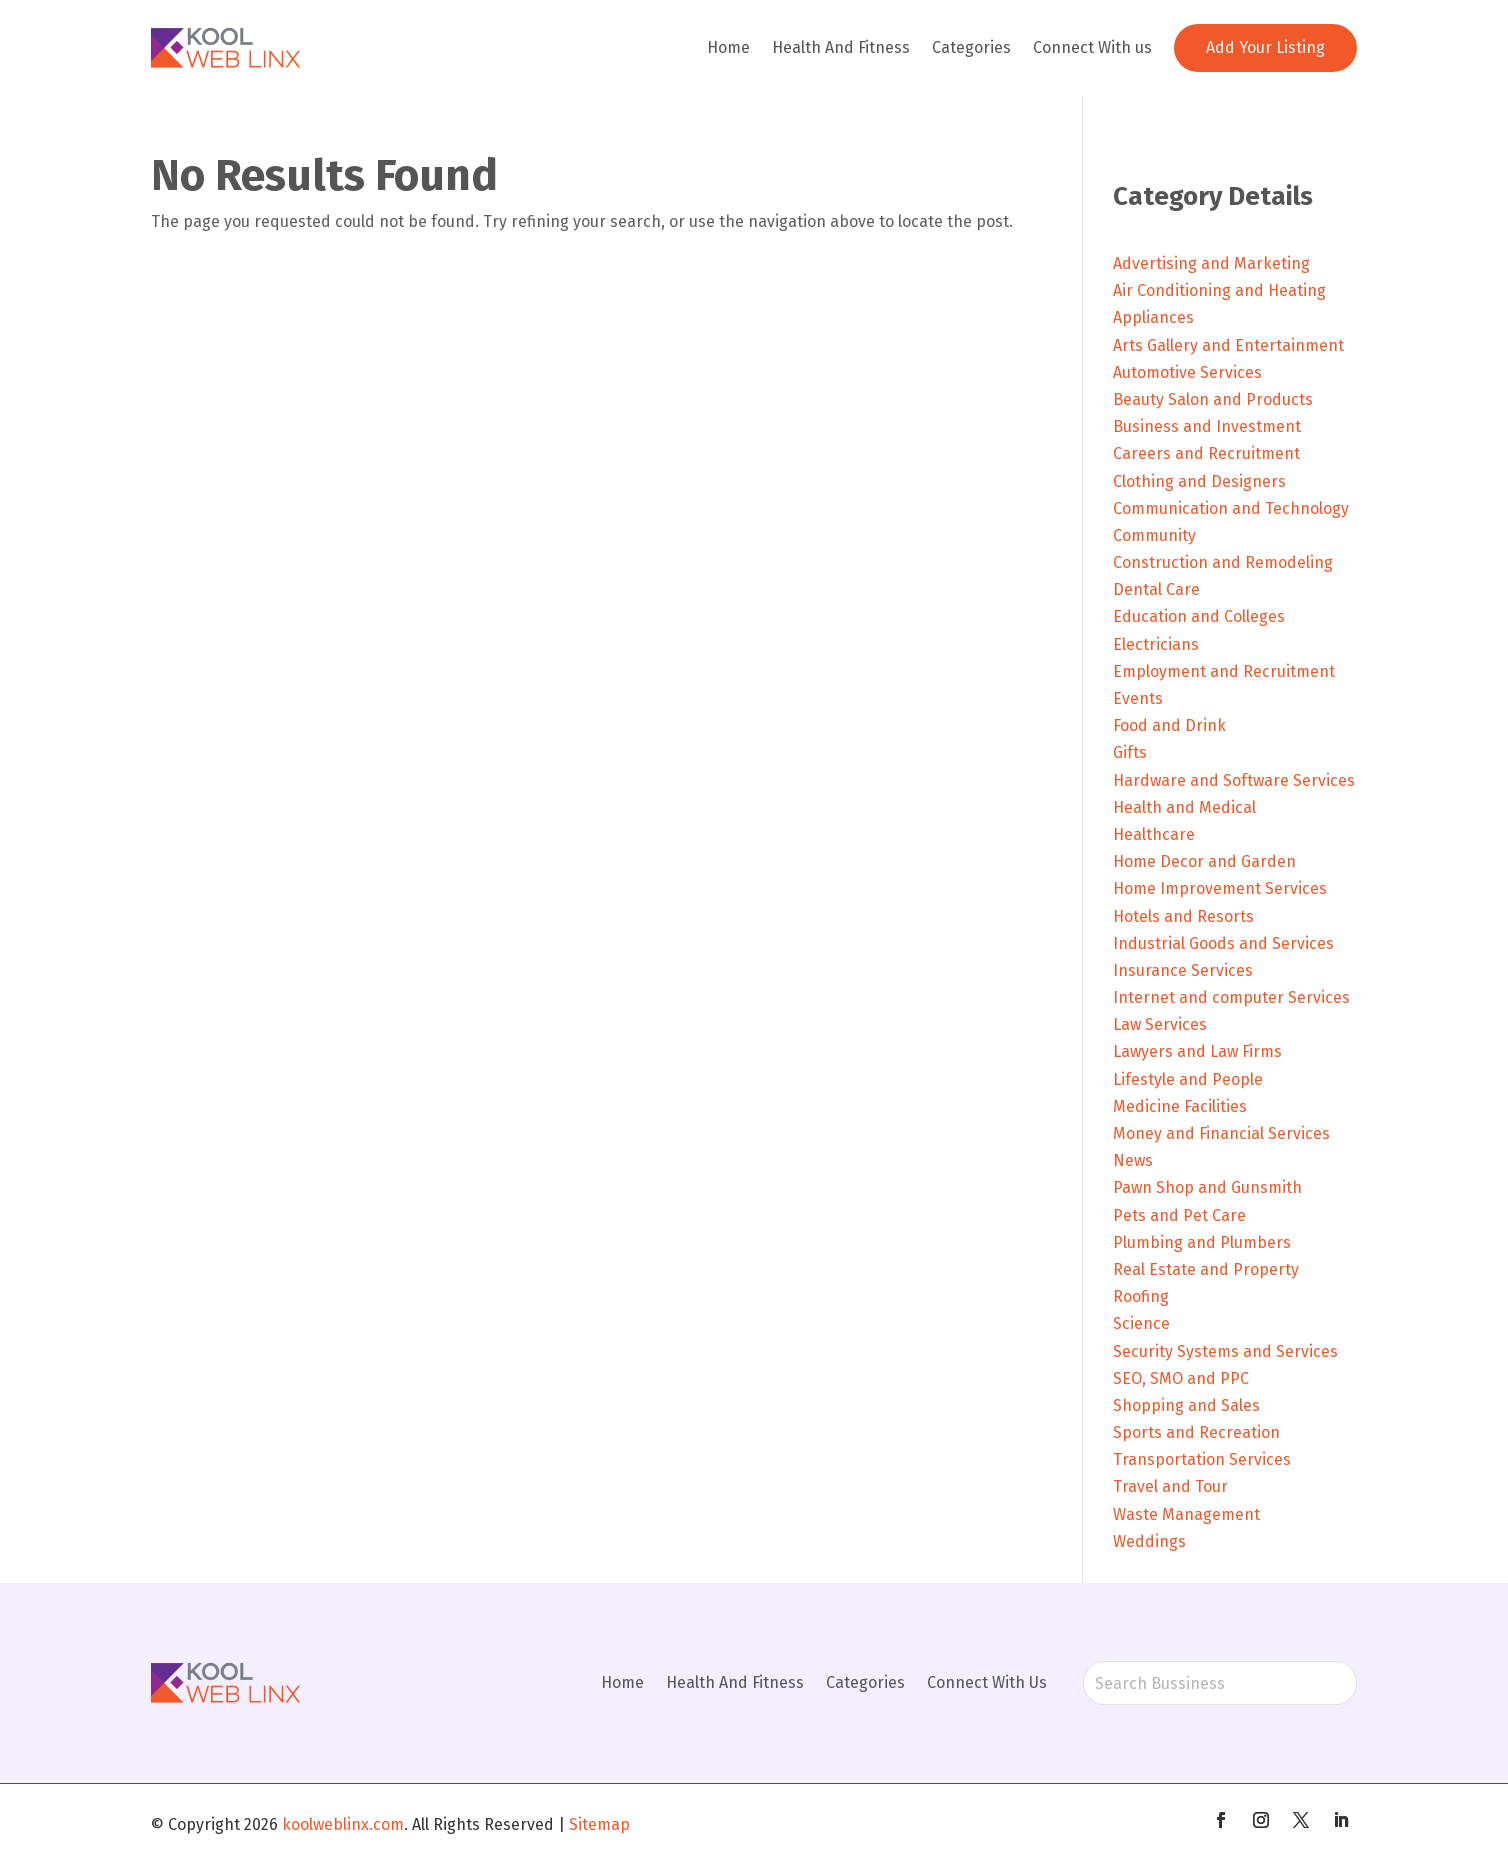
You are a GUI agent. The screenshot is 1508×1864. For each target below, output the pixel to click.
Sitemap (599, 1824)
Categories (971, 47)
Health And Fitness (841, 47)
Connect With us (1092, 47)
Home (728, 47)
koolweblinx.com (343, 1824)
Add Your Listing (1265, 47)
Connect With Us (987, 1682)
